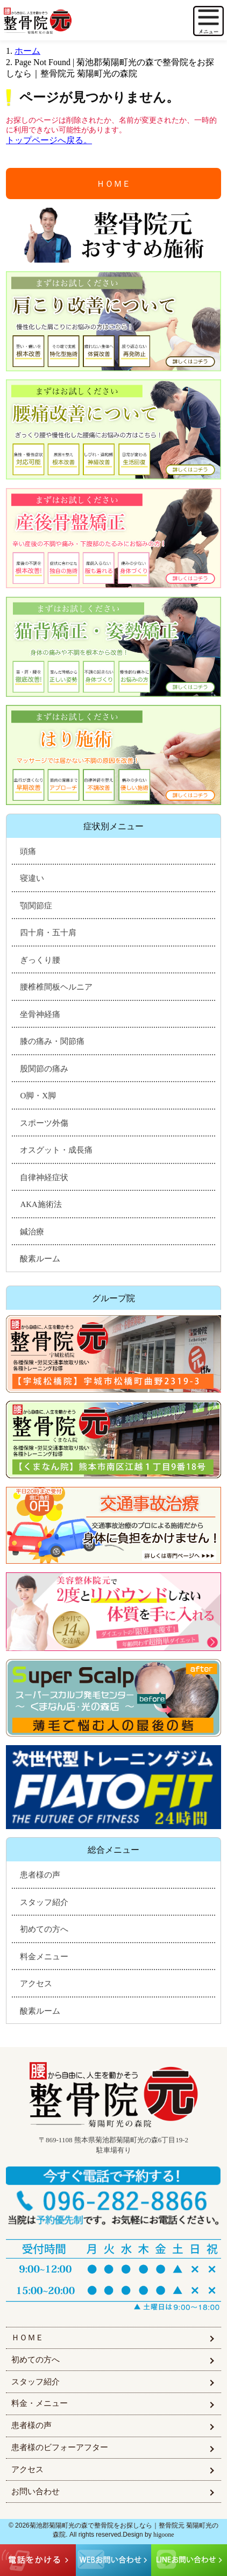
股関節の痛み (44, 1068)
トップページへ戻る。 (49, 140)
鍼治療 (32, 1231)
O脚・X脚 (38, 1095)
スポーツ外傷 (44, 1123)
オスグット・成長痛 (56, 1150)
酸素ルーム (40, 1258)
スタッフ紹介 (44, 1902)
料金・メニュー (39, 2403)
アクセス (36, 1983)
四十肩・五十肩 (48, 932)
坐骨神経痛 (40, 1014)
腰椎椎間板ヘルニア (56, 987)
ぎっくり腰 (40, 960)
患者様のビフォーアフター (59, 2447)
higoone (163, 2534)
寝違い (32, 878)
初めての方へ (44, 1929)
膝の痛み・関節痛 (52, 1041)
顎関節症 (36, 905)
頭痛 (28, 851)
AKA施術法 (41, 1204)
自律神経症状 (44, 1177)
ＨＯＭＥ (113, 183)
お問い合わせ (35, 2491)
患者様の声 (40, 1875)
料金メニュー (44, 1956)
